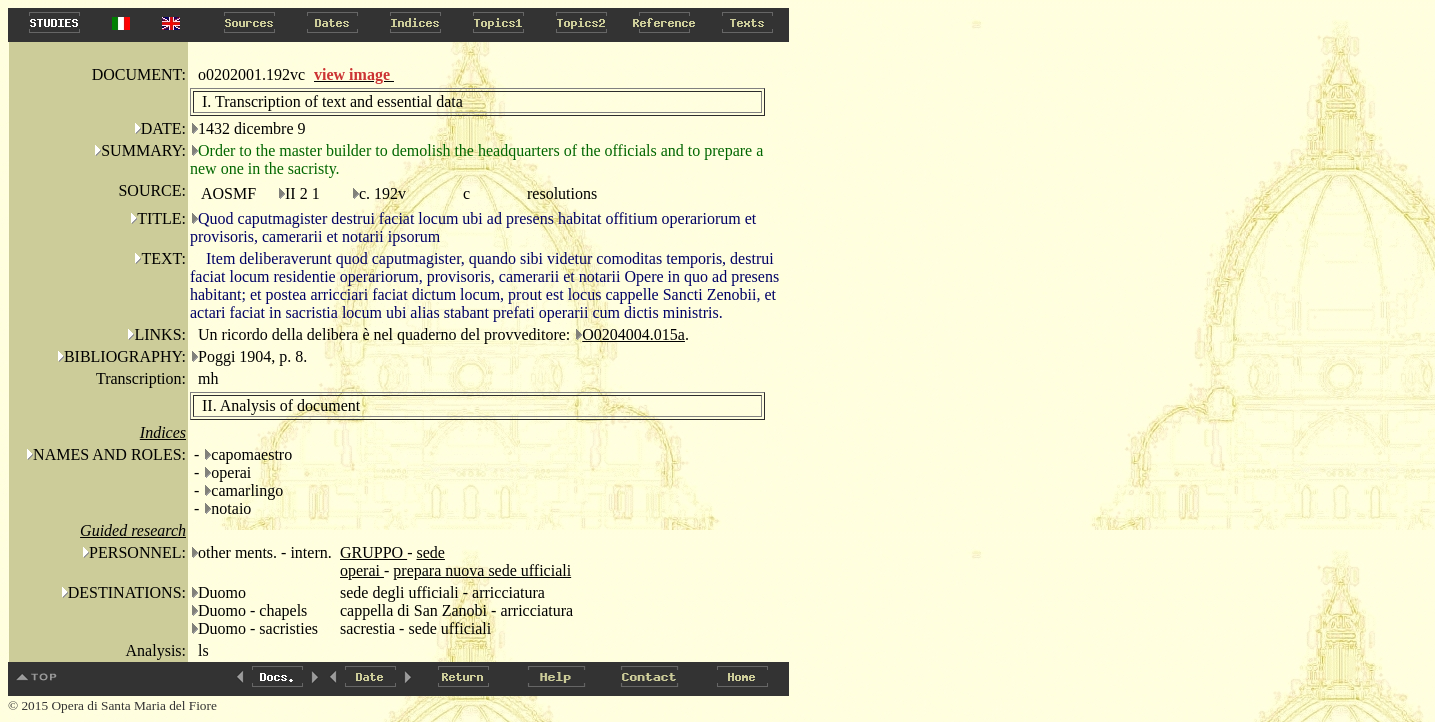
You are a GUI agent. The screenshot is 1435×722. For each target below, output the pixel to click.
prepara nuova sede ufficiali (482, 570)
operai (362, 570)
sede (430, 552)
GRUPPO (373, 552)
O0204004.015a (633, 334)
